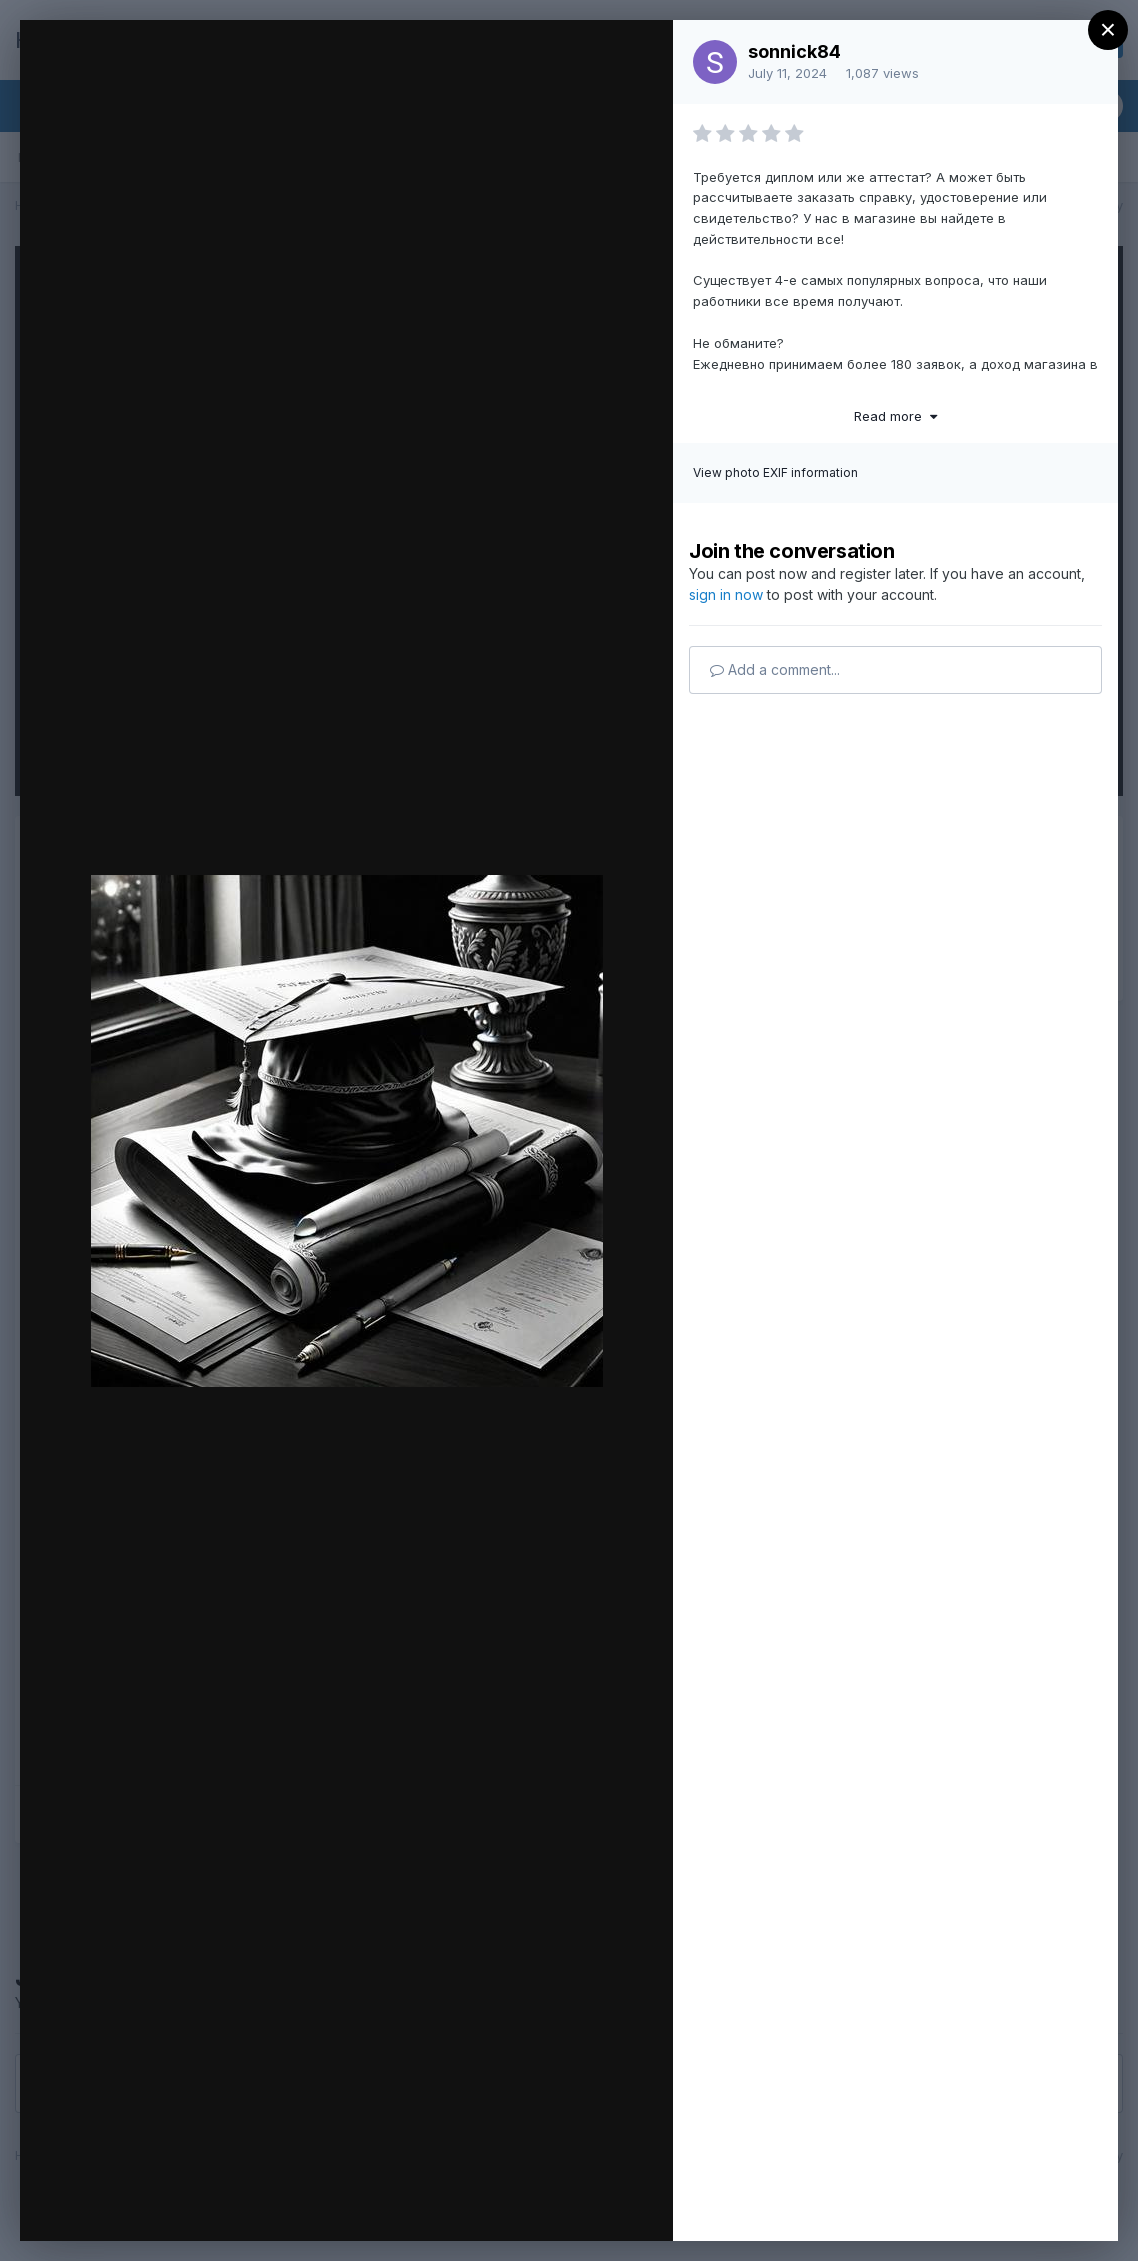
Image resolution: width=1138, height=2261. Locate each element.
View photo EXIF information (775, 472)
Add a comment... (775, 669)
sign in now (726, 594)
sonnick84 (794, 51)
